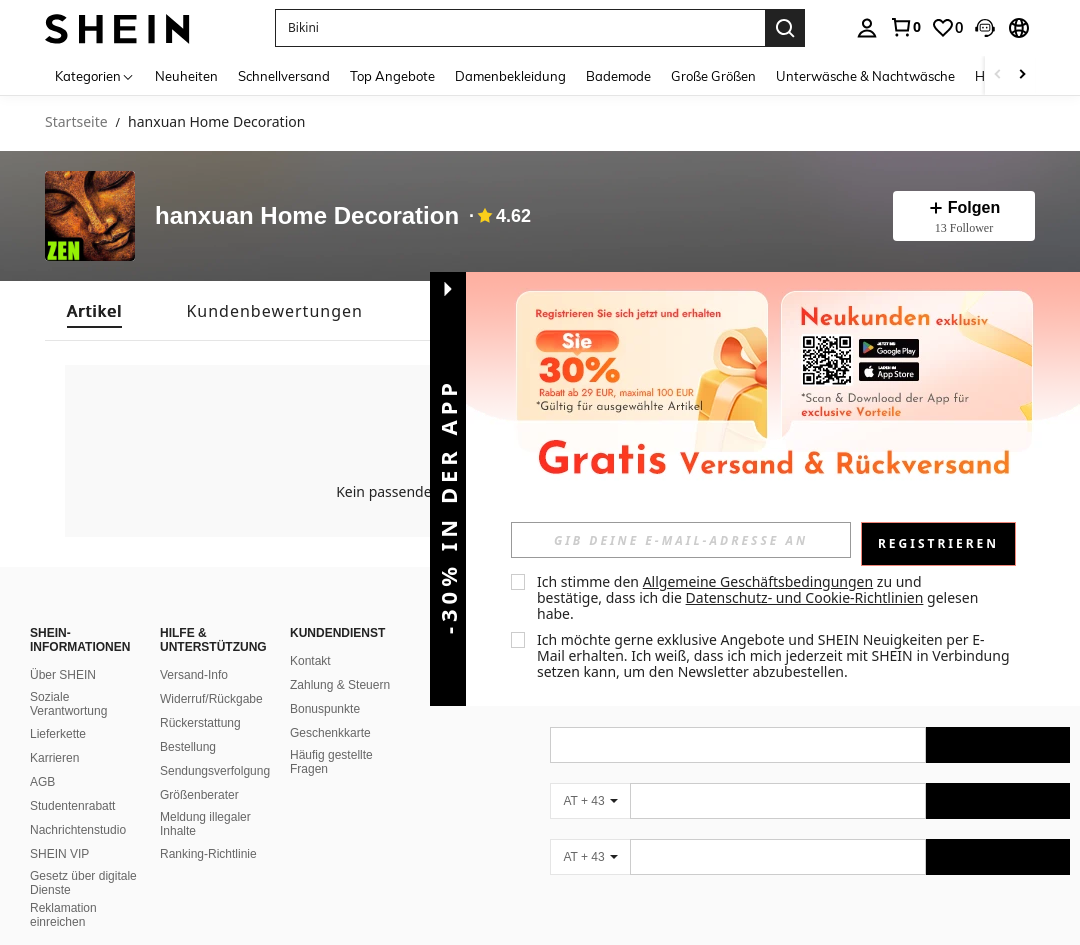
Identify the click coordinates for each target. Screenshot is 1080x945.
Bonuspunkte (325, 709)
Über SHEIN (63, 675)
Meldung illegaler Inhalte (205, 824)
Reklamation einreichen (63, 915)
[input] (681, 540)
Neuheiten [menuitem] (186, 76)
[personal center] (867, 28)
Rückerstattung (200, 723)
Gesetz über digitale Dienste (83, 883)
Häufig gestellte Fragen (331, 762)
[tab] (94, 311)
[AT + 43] (590, 801)
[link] (905, 27)
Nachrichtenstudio (78, 830)
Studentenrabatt (72, 806)
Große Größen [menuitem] (713, 76)
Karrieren (54, 758)
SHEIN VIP (59, 854)
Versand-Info (194, 675)
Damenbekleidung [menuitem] (510, 76)
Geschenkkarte (330, 733)
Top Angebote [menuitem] (392, 76)
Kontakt (310, 661)
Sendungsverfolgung (215, 771)
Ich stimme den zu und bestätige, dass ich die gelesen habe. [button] (759, 597)
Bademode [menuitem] (618, 76)
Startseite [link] (76, 122)
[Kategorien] (95, 75)
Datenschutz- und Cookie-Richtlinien (805, 597)
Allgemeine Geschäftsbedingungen (758, 581)
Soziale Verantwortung (68, 704)
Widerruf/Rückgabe (211, 699)
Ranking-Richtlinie (208, 854)
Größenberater (199, 795)
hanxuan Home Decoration (307, 216)
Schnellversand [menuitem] (284, 76)
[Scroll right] (1022, 75)
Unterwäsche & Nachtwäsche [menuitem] (865, 76)
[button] (985, 28)
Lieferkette (58, 734)
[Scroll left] (998, 75)
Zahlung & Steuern (340, 685)
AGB (42, 782)
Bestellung (188, 747)
